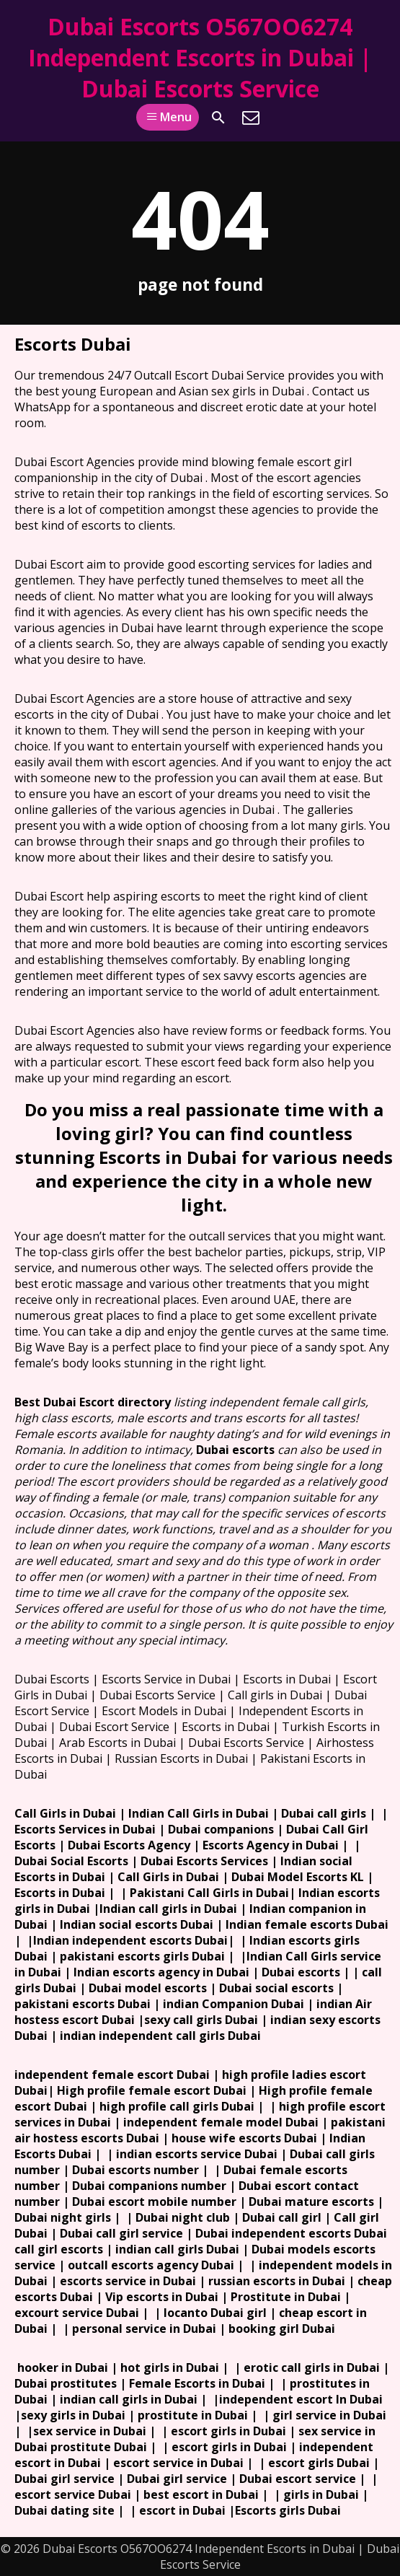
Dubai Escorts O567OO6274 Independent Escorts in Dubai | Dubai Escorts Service (200, 57)
